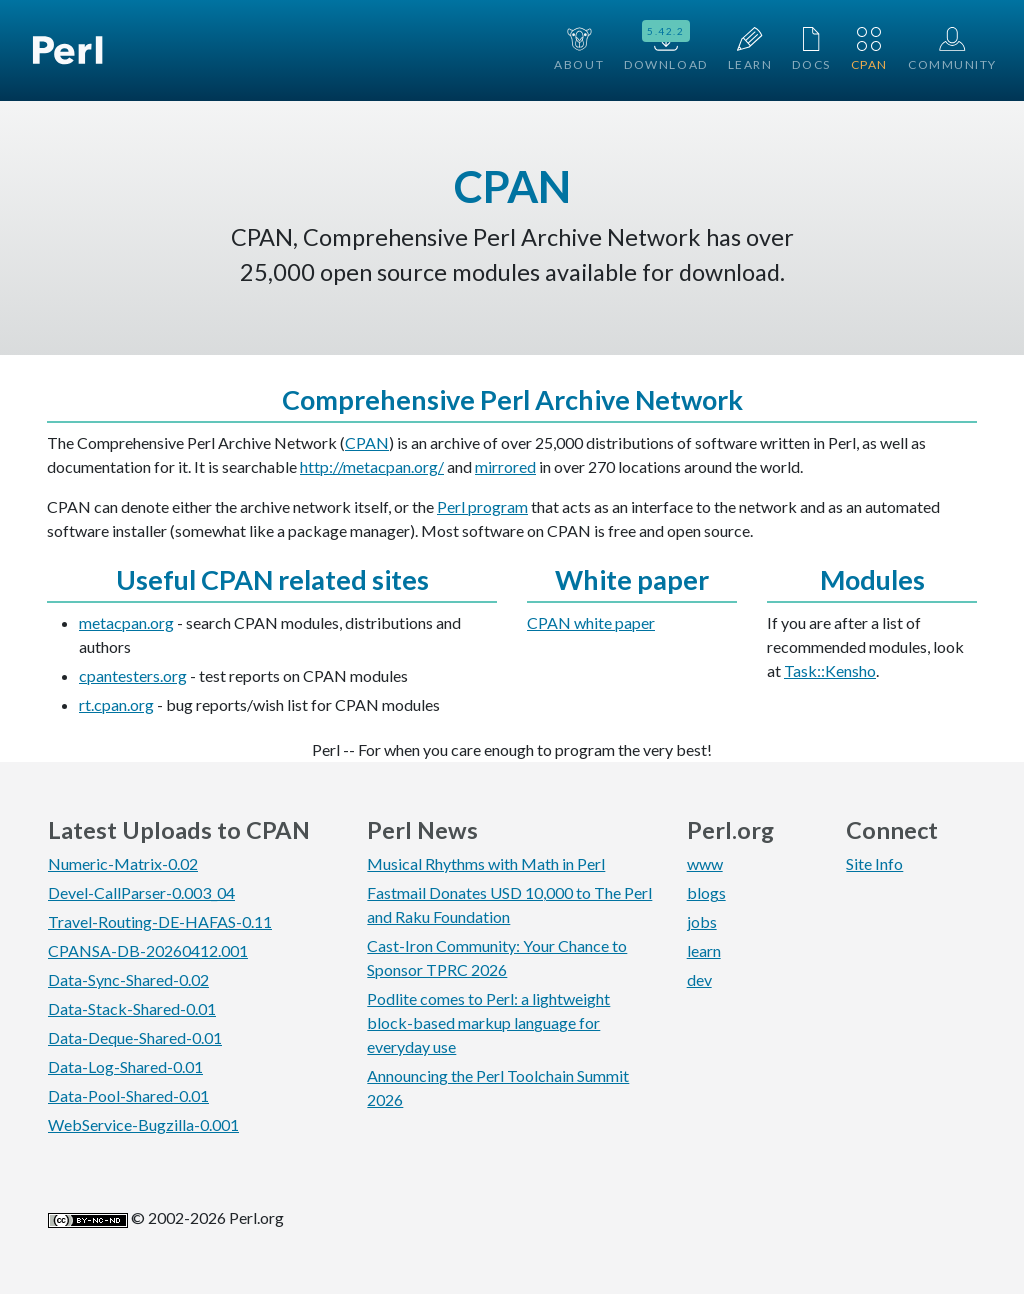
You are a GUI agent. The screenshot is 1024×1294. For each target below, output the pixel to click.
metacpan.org (126, 622)
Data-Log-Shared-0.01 (125, 1066)
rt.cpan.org (116, 704)
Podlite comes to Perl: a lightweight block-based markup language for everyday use (488, 1022)
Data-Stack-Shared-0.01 (132, 1008)
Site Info (874, 863)
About (579, 49)
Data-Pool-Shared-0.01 (128, 1095)
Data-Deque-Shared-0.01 (135, 1037)
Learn (750, 49)
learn (704, 950)
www (705, 863)
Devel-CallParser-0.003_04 (141, 892)
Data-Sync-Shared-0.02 (128, 979)
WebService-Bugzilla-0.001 (143, 1124)
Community (952, 49)
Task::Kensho (830, 670)
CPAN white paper (591, 622)
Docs (811, 49)
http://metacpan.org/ (372, 466)
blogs (706, 892)
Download (665, 48)
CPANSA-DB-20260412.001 (148, 950)
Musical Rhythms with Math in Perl (486, 863)
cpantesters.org (133, 675)
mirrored (505, 466)
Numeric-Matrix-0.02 (123, 863)
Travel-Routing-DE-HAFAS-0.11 (160, 921)
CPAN (869, 49)
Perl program (482, 506)
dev (699, 979)
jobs (702, 921)
